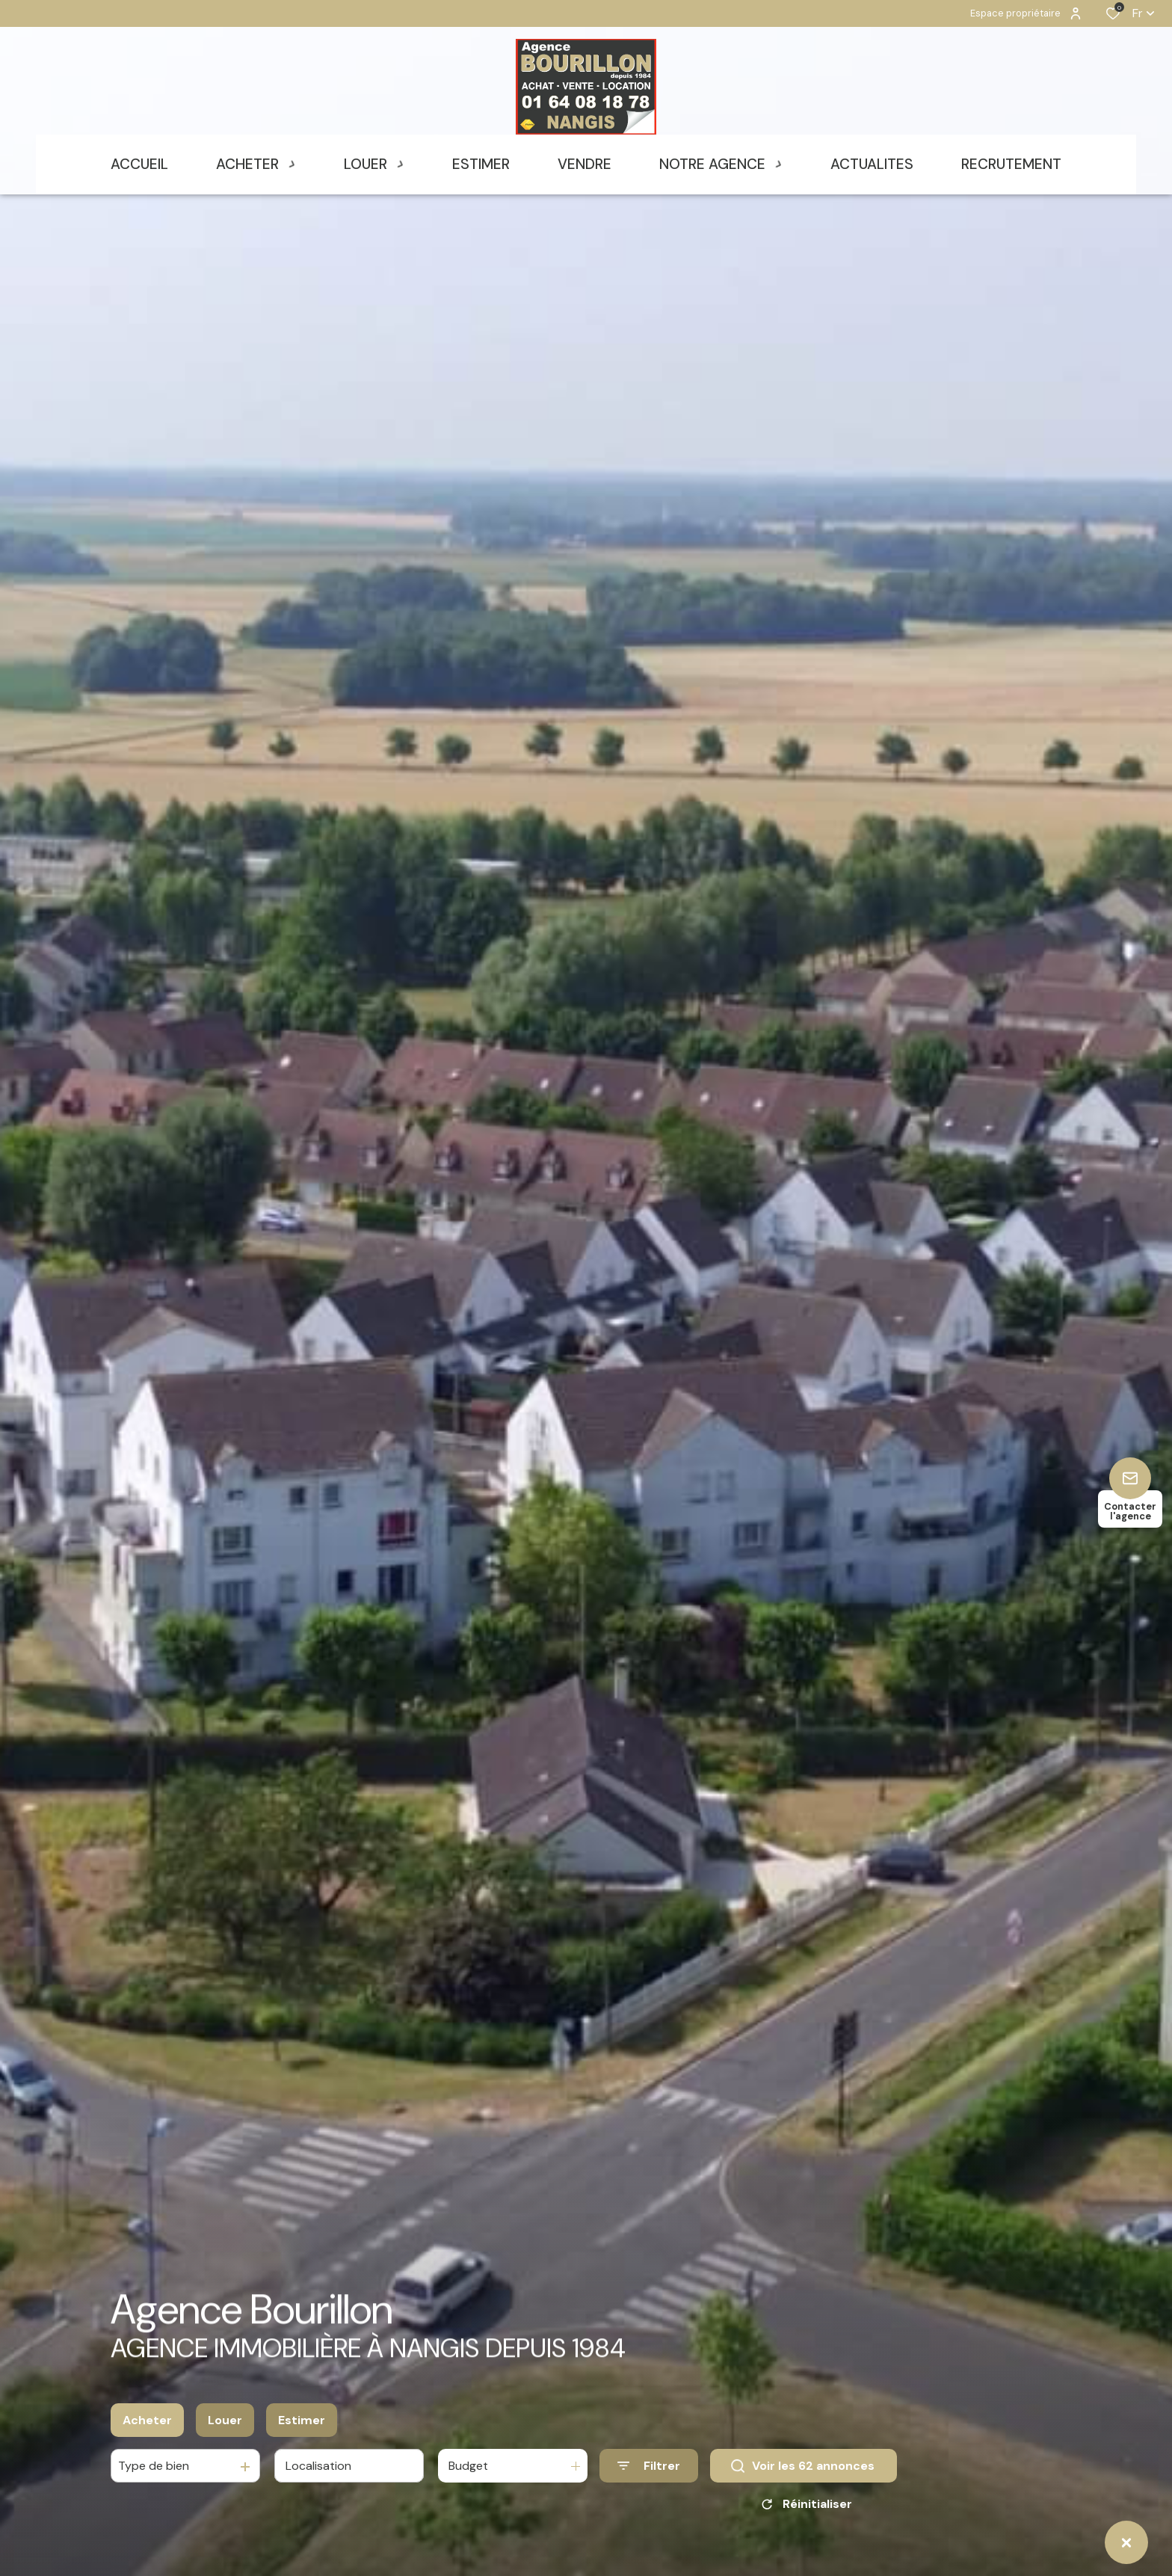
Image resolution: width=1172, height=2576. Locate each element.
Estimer (301, 2420)
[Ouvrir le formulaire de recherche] (648, 2466)
